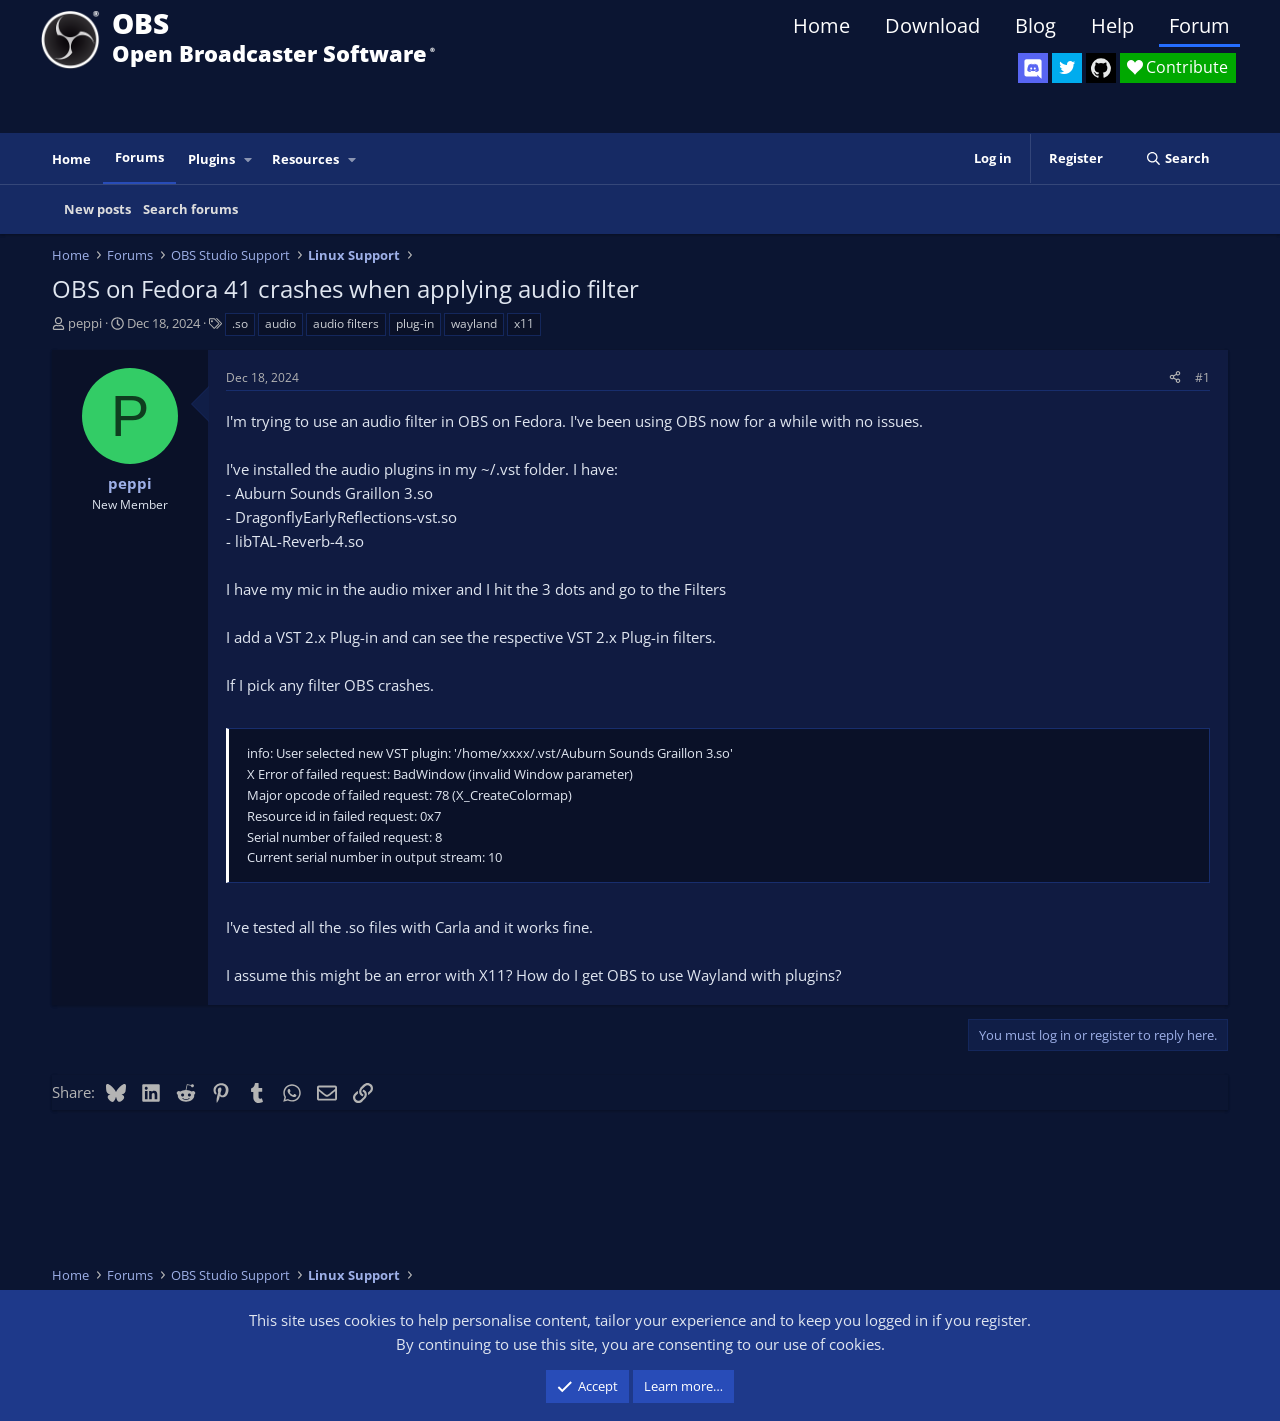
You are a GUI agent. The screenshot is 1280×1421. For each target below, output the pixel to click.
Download (932, 25)
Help (1112, 25)
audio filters (346, 323)
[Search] (1177, 158)
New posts (97, 209)
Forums (139, 157)
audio (280, 323)
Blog (1035, 25)
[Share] (1175, 377)
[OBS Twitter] (1067, 68)
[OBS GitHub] (1101, 68)
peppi (85, 323)
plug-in (415, 323)
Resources (305, 159)
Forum (1199, 25)
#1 (1202, 377)
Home (821, 25)
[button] (249, 159)
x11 (524, 323)
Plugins (211, 159)
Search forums (190, 209)
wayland (474, 323)
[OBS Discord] (1033, 68)
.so (240, 323)
